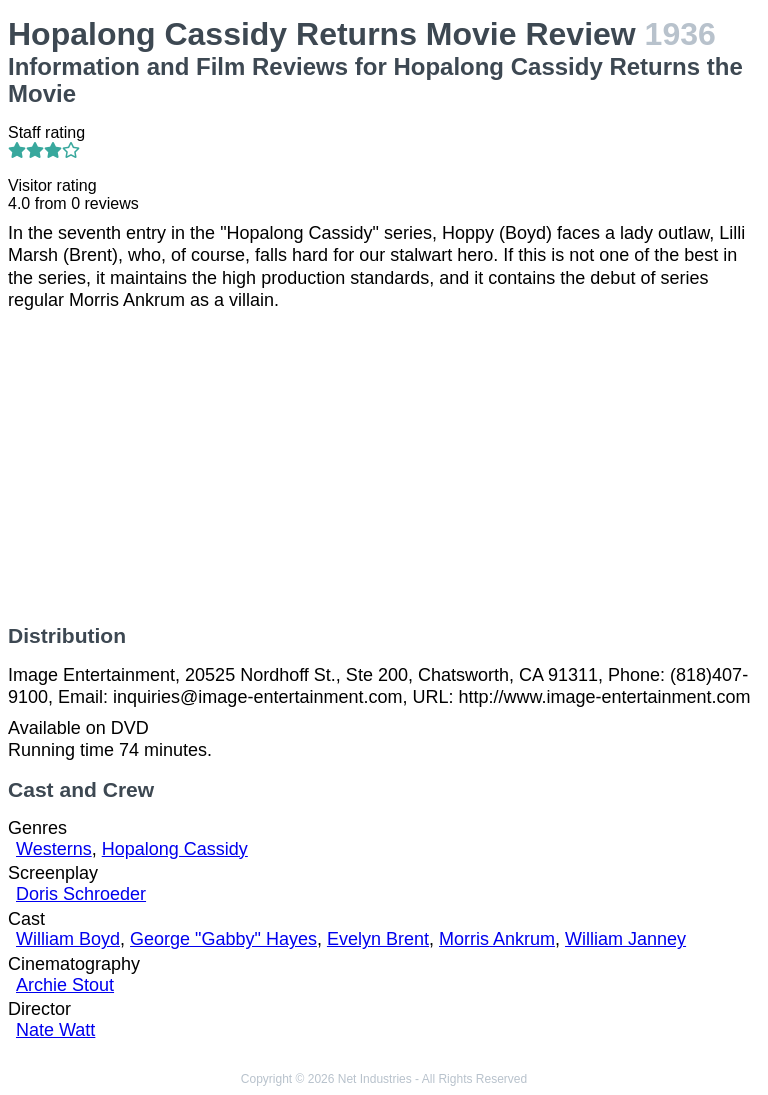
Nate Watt (55, 1030)
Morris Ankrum (497, 939)
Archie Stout (65, 985)
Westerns (54, 849)
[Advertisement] (384, 468)
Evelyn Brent (378, 939)
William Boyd (68, 939)
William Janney (625, 939)
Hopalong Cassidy (175, 849)
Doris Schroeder (81, 894)
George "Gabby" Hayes (223, 939)
